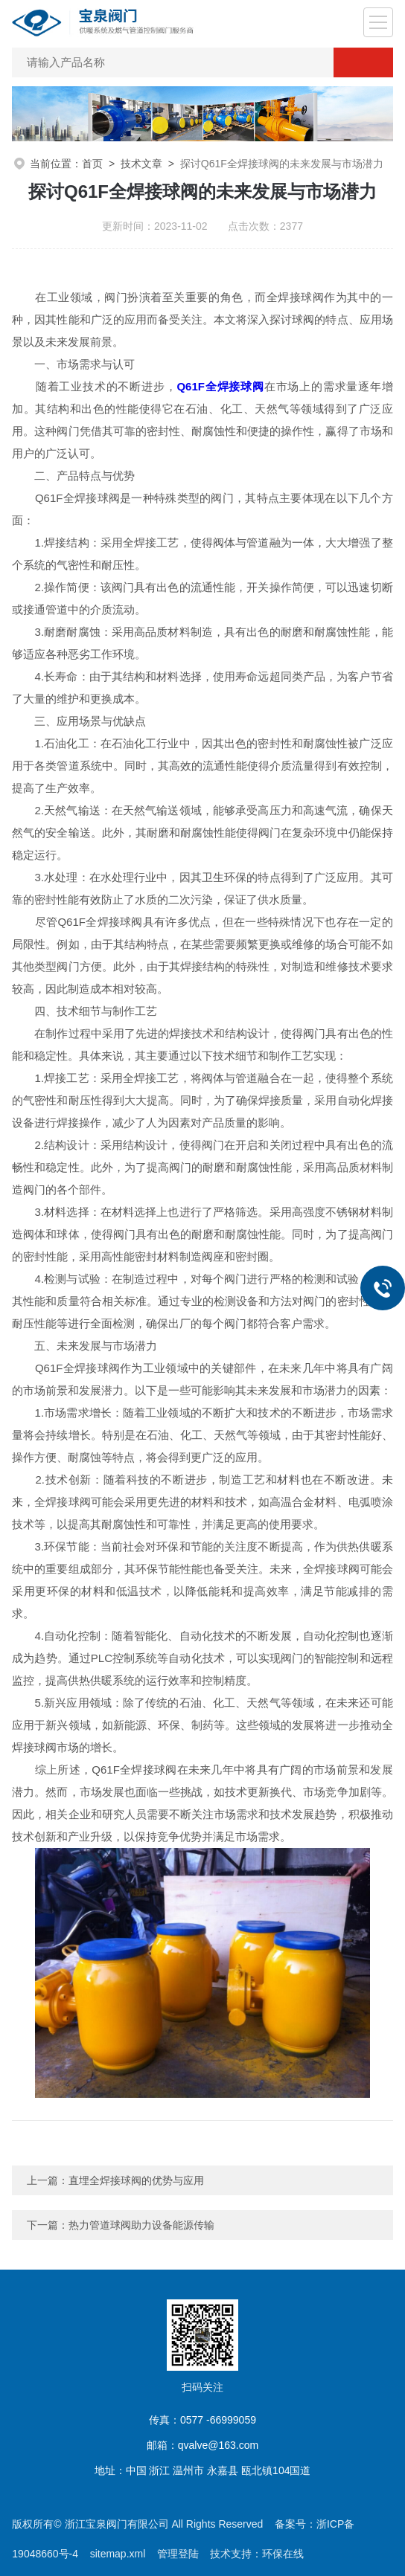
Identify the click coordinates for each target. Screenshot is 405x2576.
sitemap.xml (118, 2554)
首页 (92, 164)
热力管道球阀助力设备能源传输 (141, 2225)
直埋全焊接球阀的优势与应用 (136, 2180)
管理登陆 (178, 2554)
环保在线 (283, 2554)
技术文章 (141, 164)
